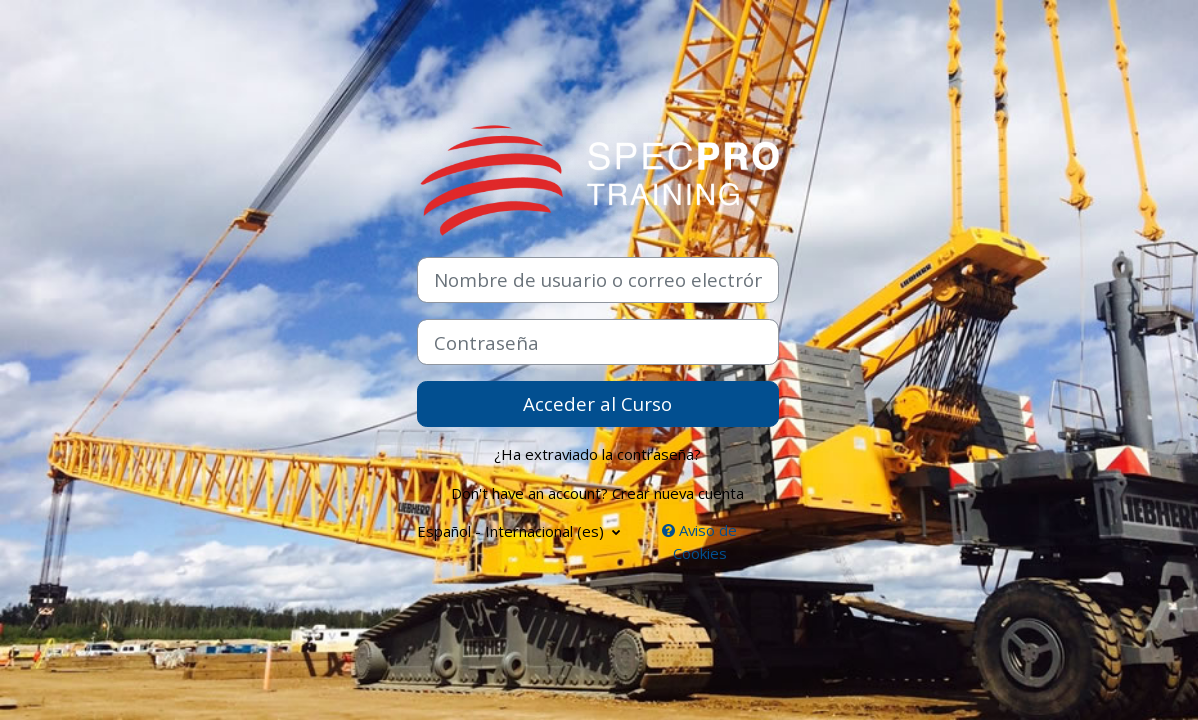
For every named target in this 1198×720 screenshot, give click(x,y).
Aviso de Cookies (699, 541)
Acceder (559, 403)
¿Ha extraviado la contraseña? (597, 454)
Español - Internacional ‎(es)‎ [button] (512, 531)
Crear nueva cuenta (678, 493)
